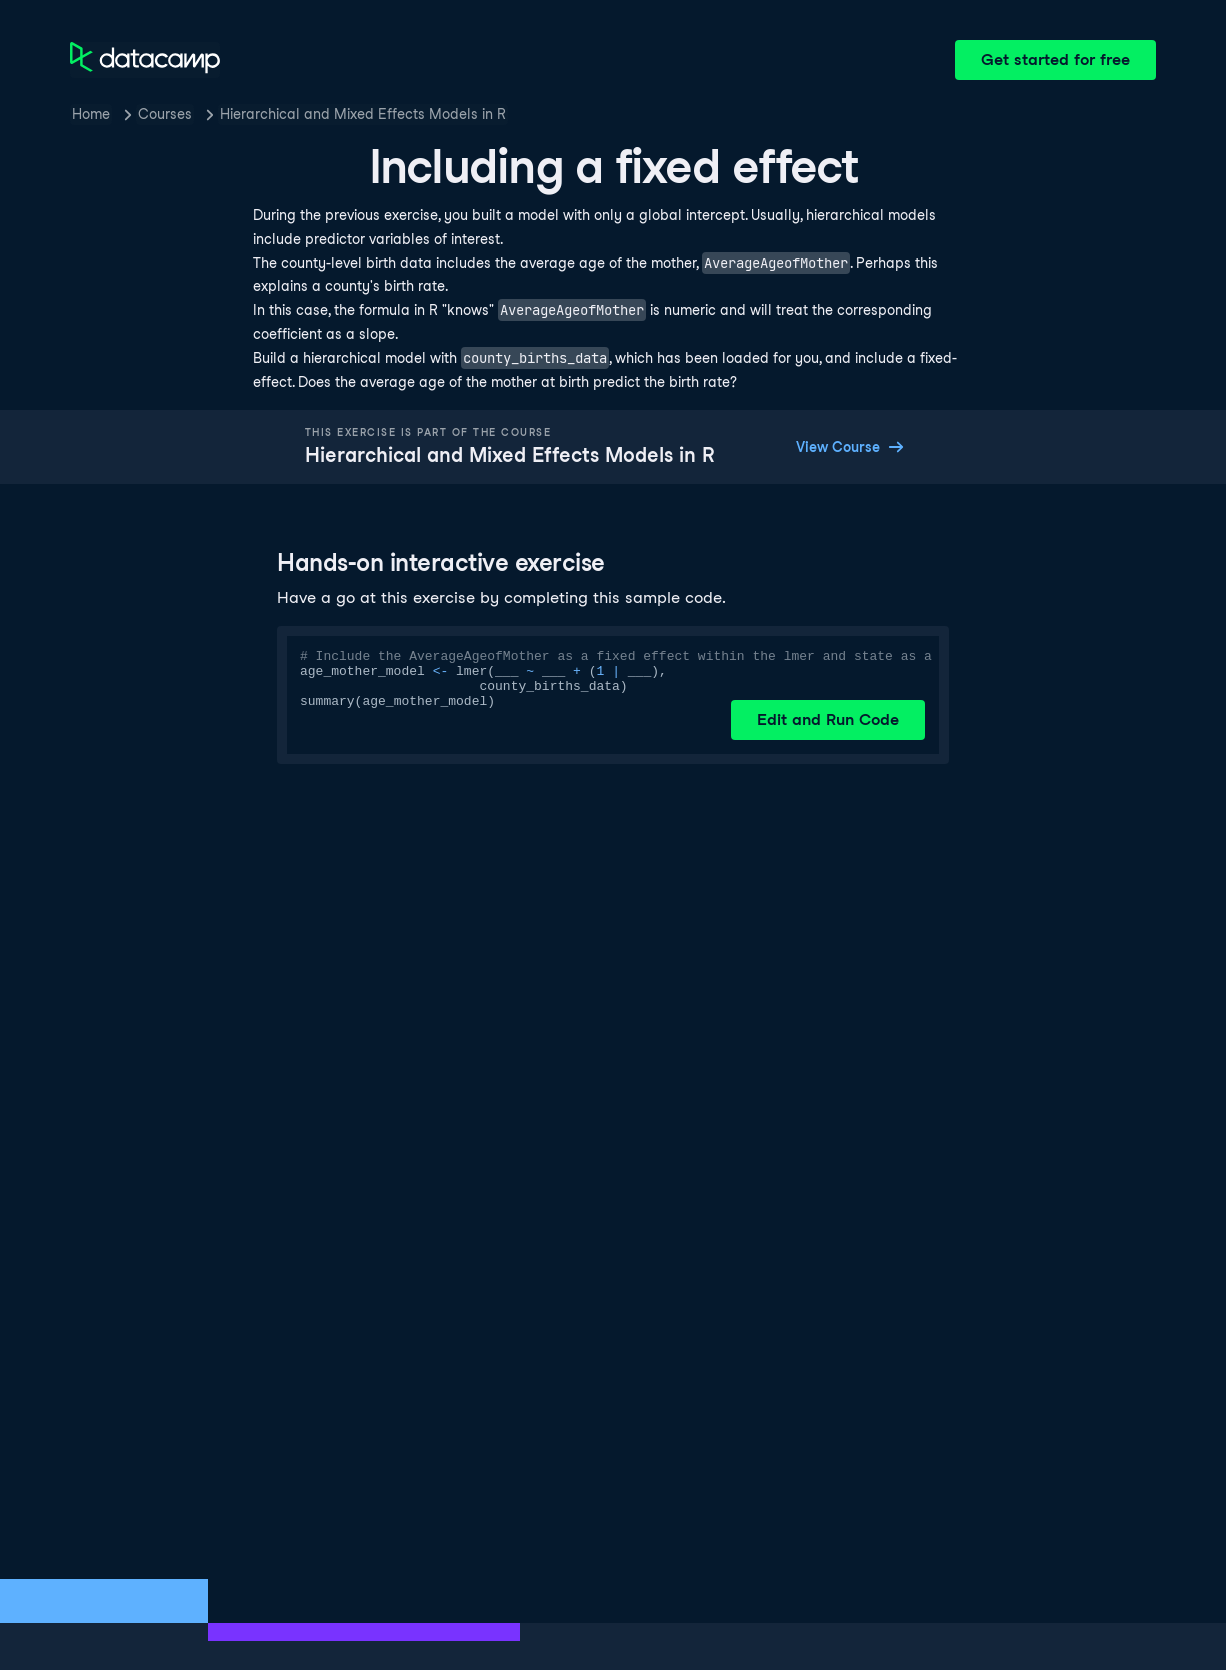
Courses (165, 114)
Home (91, 114)
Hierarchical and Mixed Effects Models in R (363, 114)
